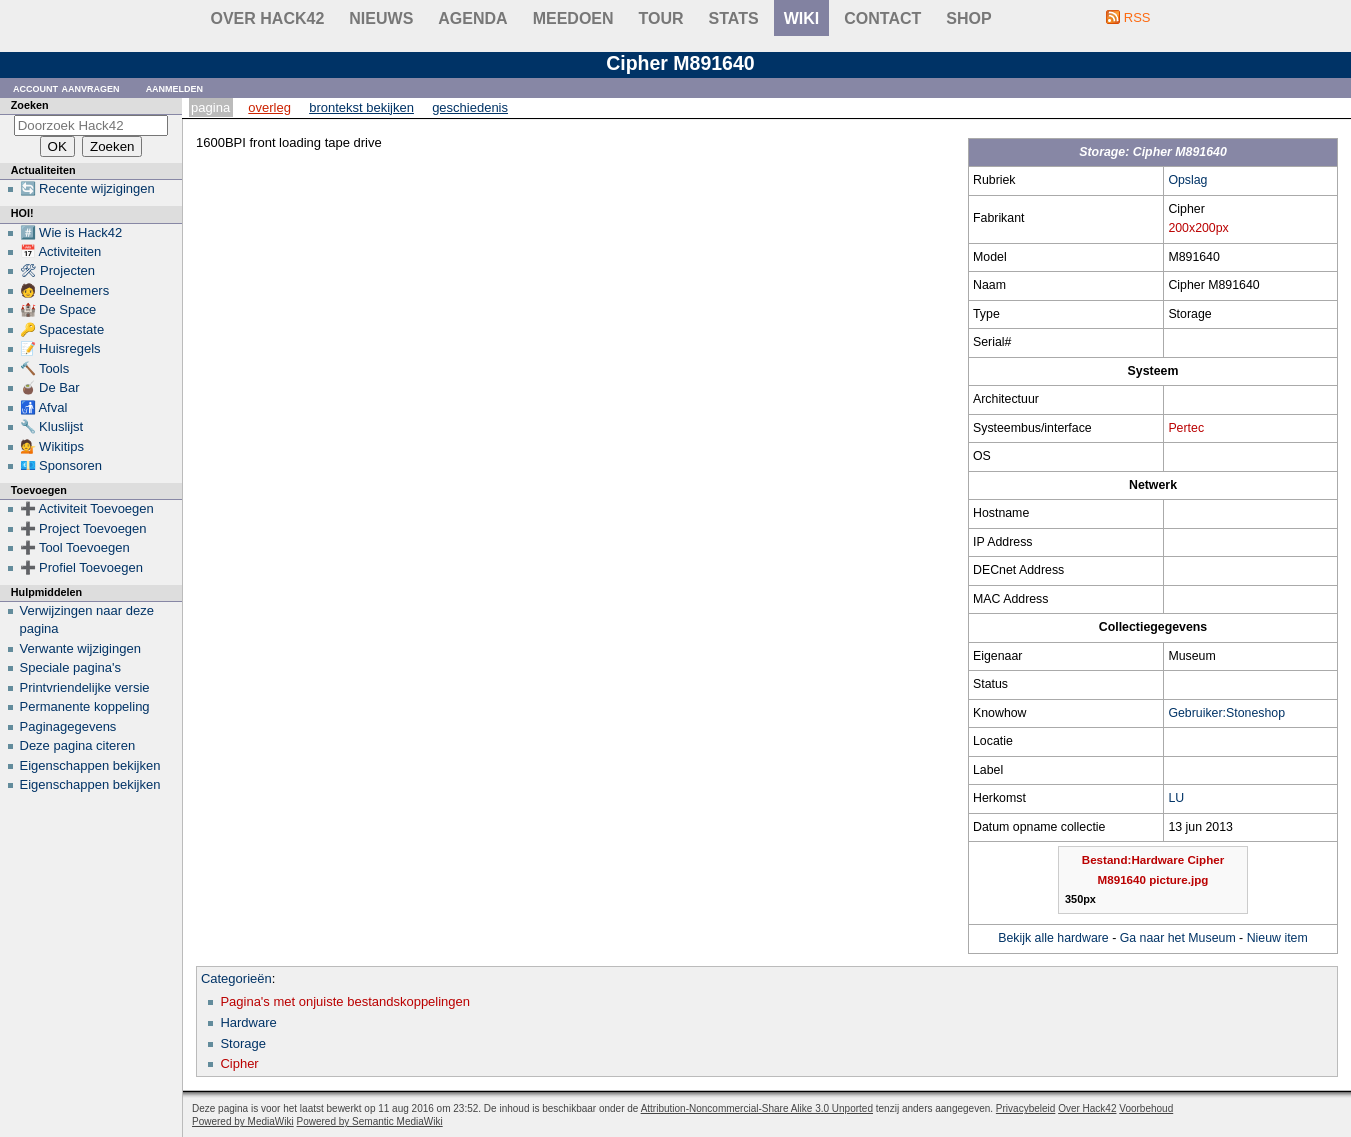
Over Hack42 (268, 18)
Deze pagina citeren (78, 745)
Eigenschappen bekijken (90, 765)
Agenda (472, 18)
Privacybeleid (1025, 1108)
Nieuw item (1277, 938)
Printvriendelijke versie (85, 687)
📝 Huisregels (60, 348)
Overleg (269, 107)
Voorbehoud (1146, 1108)
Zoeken (30, 105)
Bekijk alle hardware (1053, 938)
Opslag (1187, 180)
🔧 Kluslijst (52, 426)
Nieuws (381, 18)
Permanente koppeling (85, 706)
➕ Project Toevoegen (83, 528)
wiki (802, 18)
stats (734, 18)
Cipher (239, 1063)
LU (1176, 798)
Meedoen (573, 18)
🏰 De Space (58, 309)
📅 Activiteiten (61, 251)
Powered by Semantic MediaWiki (370, 1121)
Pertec (1186, 428)
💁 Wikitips (52, 446)
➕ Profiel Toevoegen (81, 567)
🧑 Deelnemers (65, 290)
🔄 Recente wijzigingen (87, 188)
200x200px (1198, 228)
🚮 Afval (44, 407)
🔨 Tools (45, 368)
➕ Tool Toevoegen (75, 547)
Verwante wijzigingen (80, 648)
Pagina (210, 107)
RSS (1137, 17)
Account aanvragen (66, 87)
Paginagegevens (68, 726)
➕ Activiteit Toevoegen (87, 508)
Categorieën (236, 978)
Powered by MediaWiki (243, 1121)
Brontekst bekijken (361, 107)
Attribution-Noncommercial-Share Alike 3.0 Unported (757, 1108)
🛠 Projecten (58, 270)
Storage (243, 1043)
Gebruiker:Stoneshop (1226, 713)
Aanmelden (175, 87)
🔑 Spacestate (62, 329)
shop (968, 18)
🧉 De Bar (50, 387)
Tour (661, 18)
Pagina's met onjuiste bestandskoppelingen (345, 1001)
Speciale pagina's (71, 667)
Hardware (248, 1022)
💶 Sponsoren (61, 465)
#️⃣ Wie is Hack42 (71, 232)
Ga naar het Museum (1178, 938)
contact (882, 18)
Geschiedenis (470, 107)
